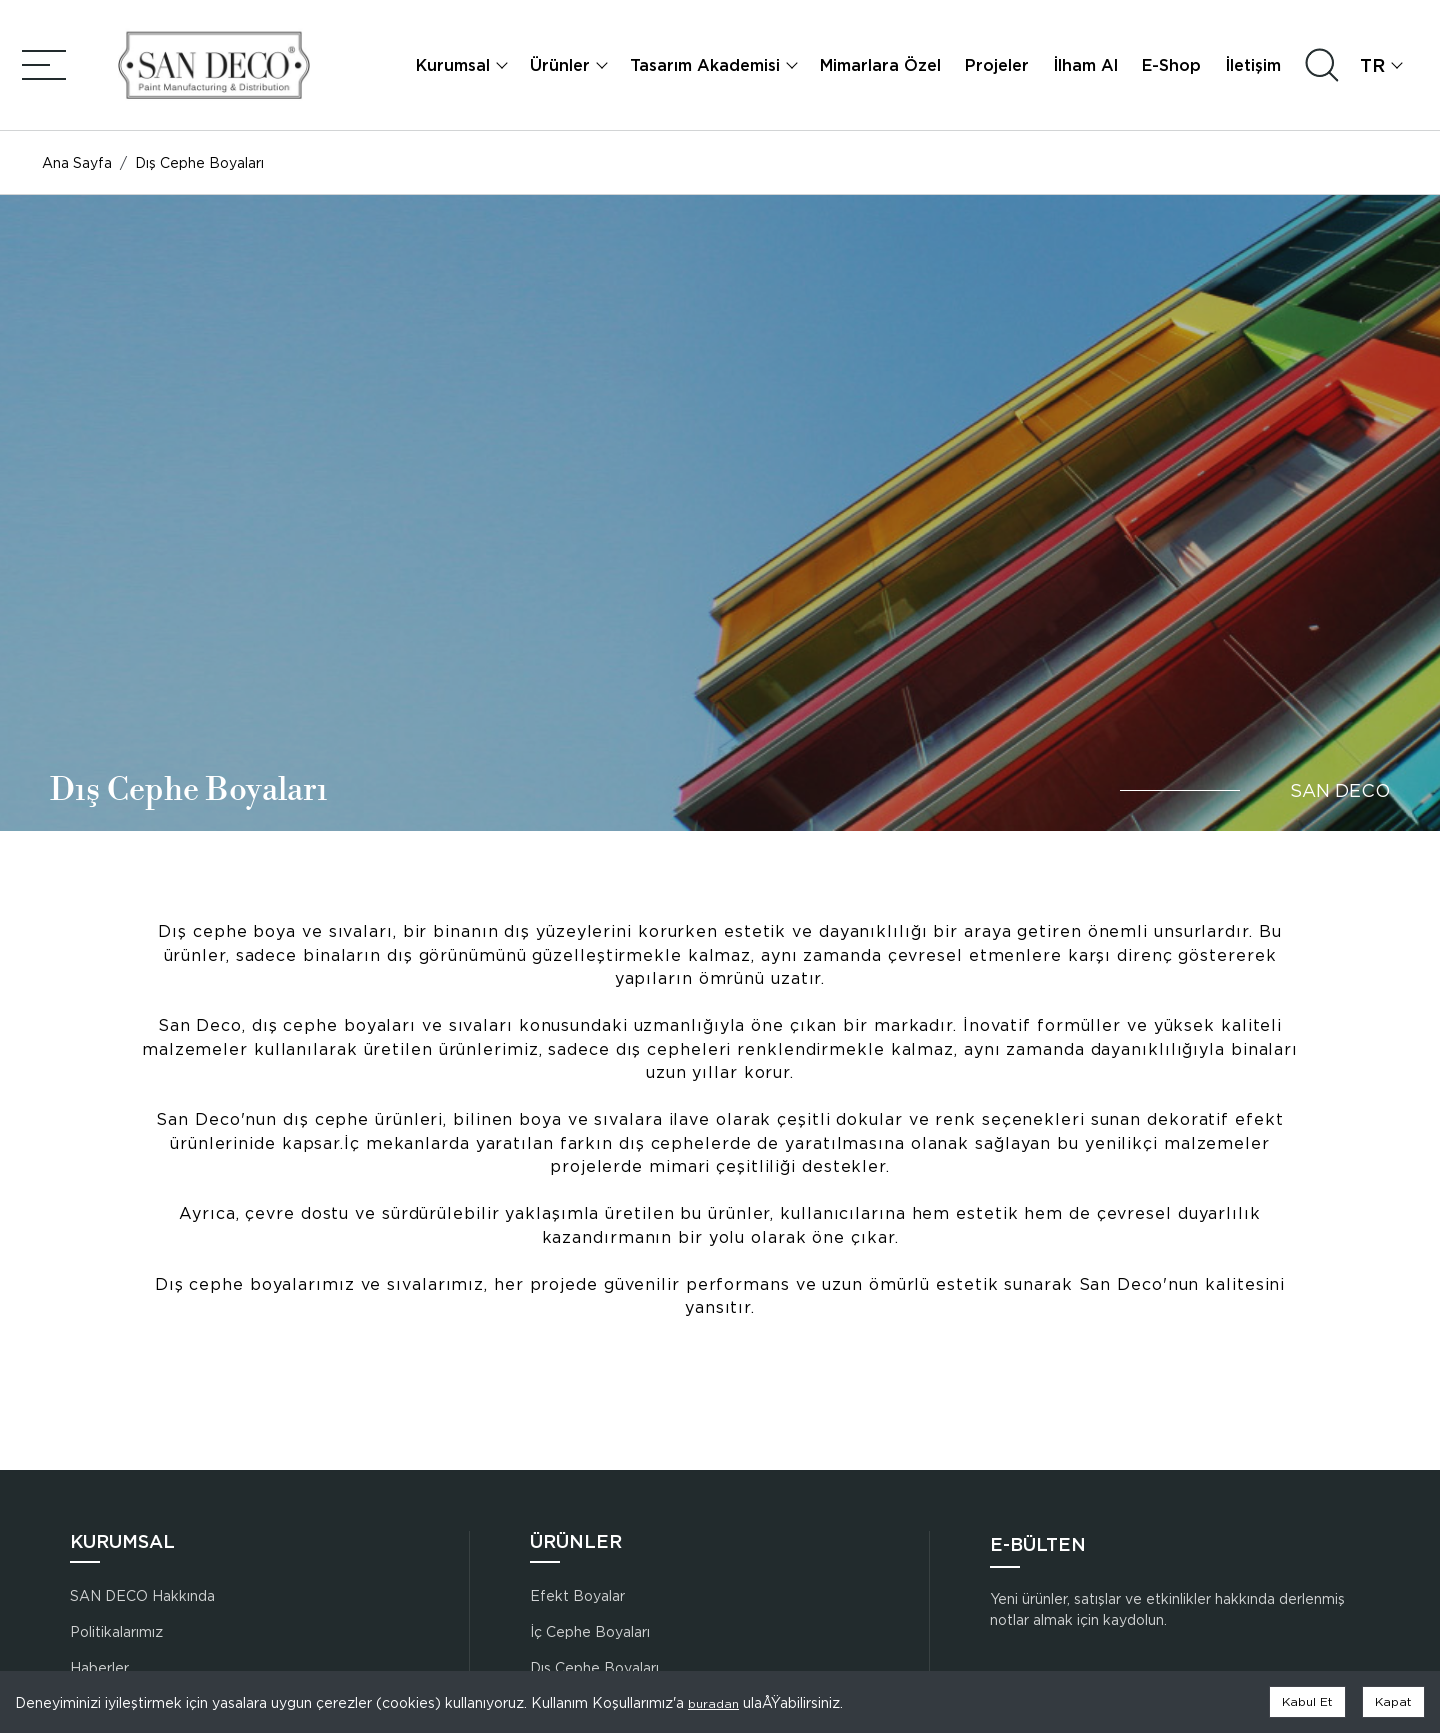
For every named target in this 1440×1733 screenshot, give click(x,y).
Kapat (1393, 1701)
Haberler (99, 1667)
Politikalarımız (116, 1631)
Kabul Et (1307, 1701)
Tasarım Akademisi (707, 69)
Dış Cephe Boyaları (594, 1667)
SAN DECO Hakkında (142, 1595)
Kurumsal (455, 69)
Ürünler (562, 69)
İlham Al (1087, 69)
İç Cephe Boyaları (590, 1631)
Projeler (999, 69)
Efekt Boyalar (577, 1595)
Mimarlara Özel (882, 69)
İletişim (1255, 69)
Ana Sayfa (75, 170)
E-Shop (1173, 69)
